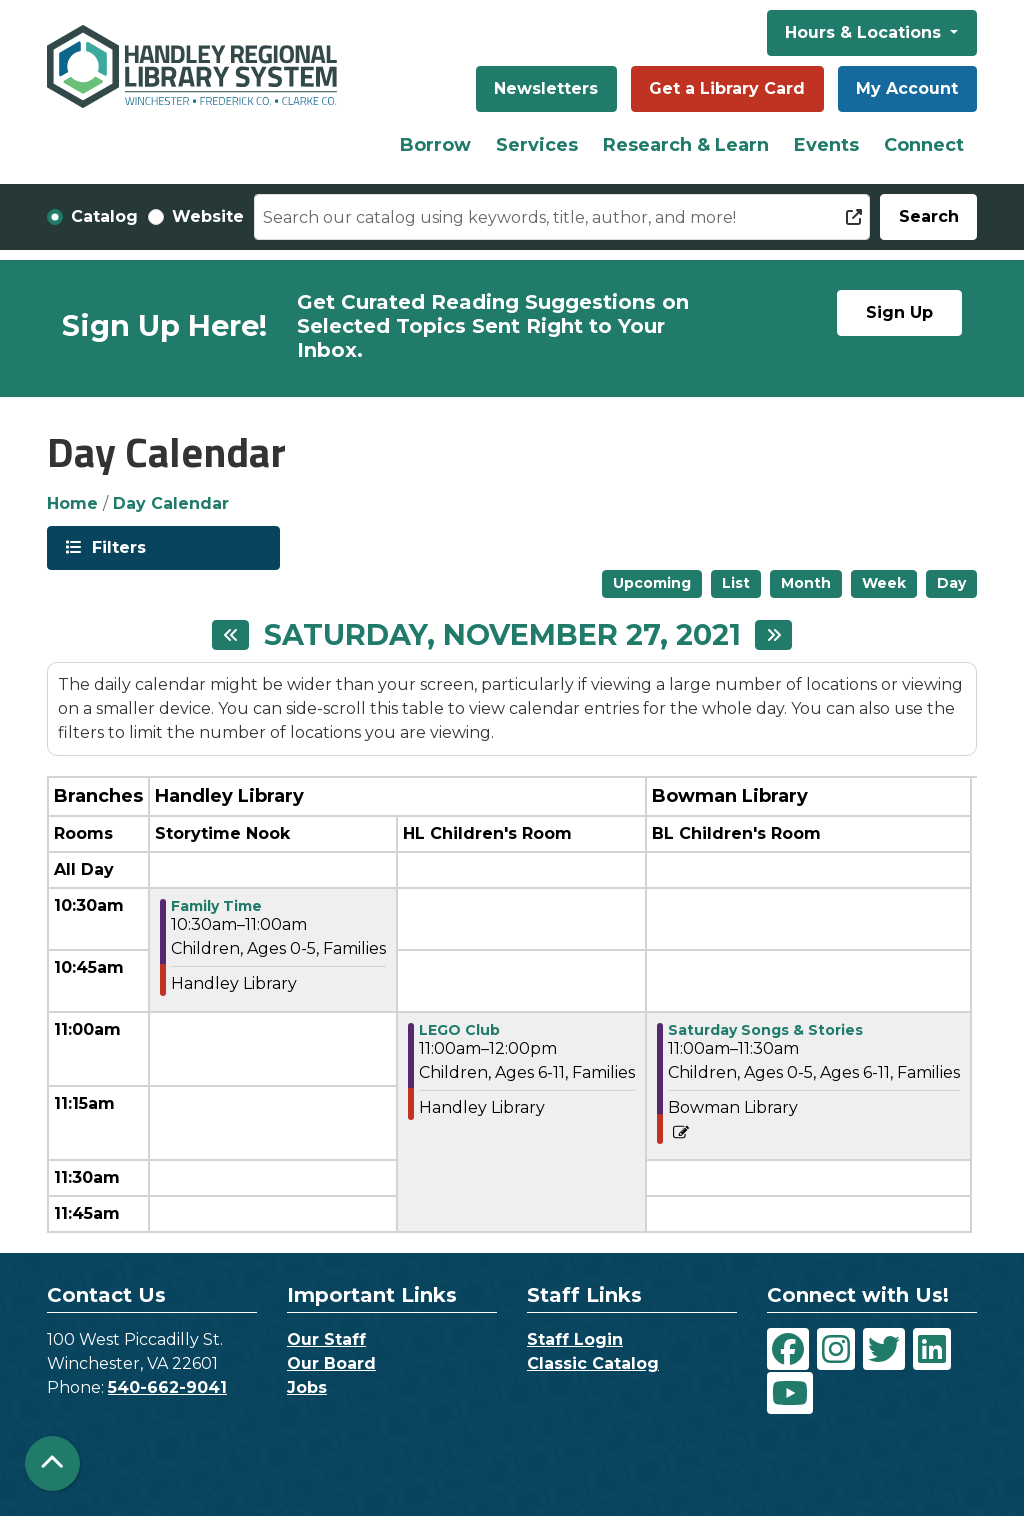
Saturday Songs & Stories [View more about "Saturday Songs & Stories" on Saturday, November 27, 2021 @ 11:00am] (765, 1030)
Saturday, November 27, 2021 (502, 635)
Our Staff (326, 1339)
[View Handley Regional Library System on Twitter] (884, 1349)
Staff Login (575, 1339)
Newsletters (546, 88)
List (736, 583)
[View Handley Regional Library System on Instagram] (836, 1349)
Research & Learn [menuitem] (686, 145)
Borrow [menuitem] (435, 145)
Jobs (307, 1387)
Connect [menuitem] (924, 145)
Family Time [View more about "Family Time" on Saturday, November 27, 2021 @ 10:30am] (216, 906)
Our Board (331, 1363)
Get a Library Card (727, 88)
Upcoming (652, 583)
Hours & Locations (865, 32)
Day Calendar (171, 503)
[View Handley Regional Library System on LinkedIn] (932, 1349)
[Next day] (773, 635)
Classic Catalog (593, 1363)
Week (884, 583)
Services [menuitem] (537, 145)
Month (806, 583)
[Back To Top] (52, 1463)
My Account (907, 88)
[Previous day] (230, 635)
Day (951, 583)
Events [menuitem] (826, 145)
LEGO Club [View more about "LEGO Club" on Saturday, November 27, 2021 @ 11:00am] (459, 1030)
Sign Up (899, 312)
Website (208, 216)
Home (72, 503)
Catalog (104, 216)
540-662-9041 (167, 1387)
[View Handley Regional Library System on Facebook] (788, 1349)
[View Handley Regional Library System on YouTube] (790, 1393)
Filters (117, 546)
